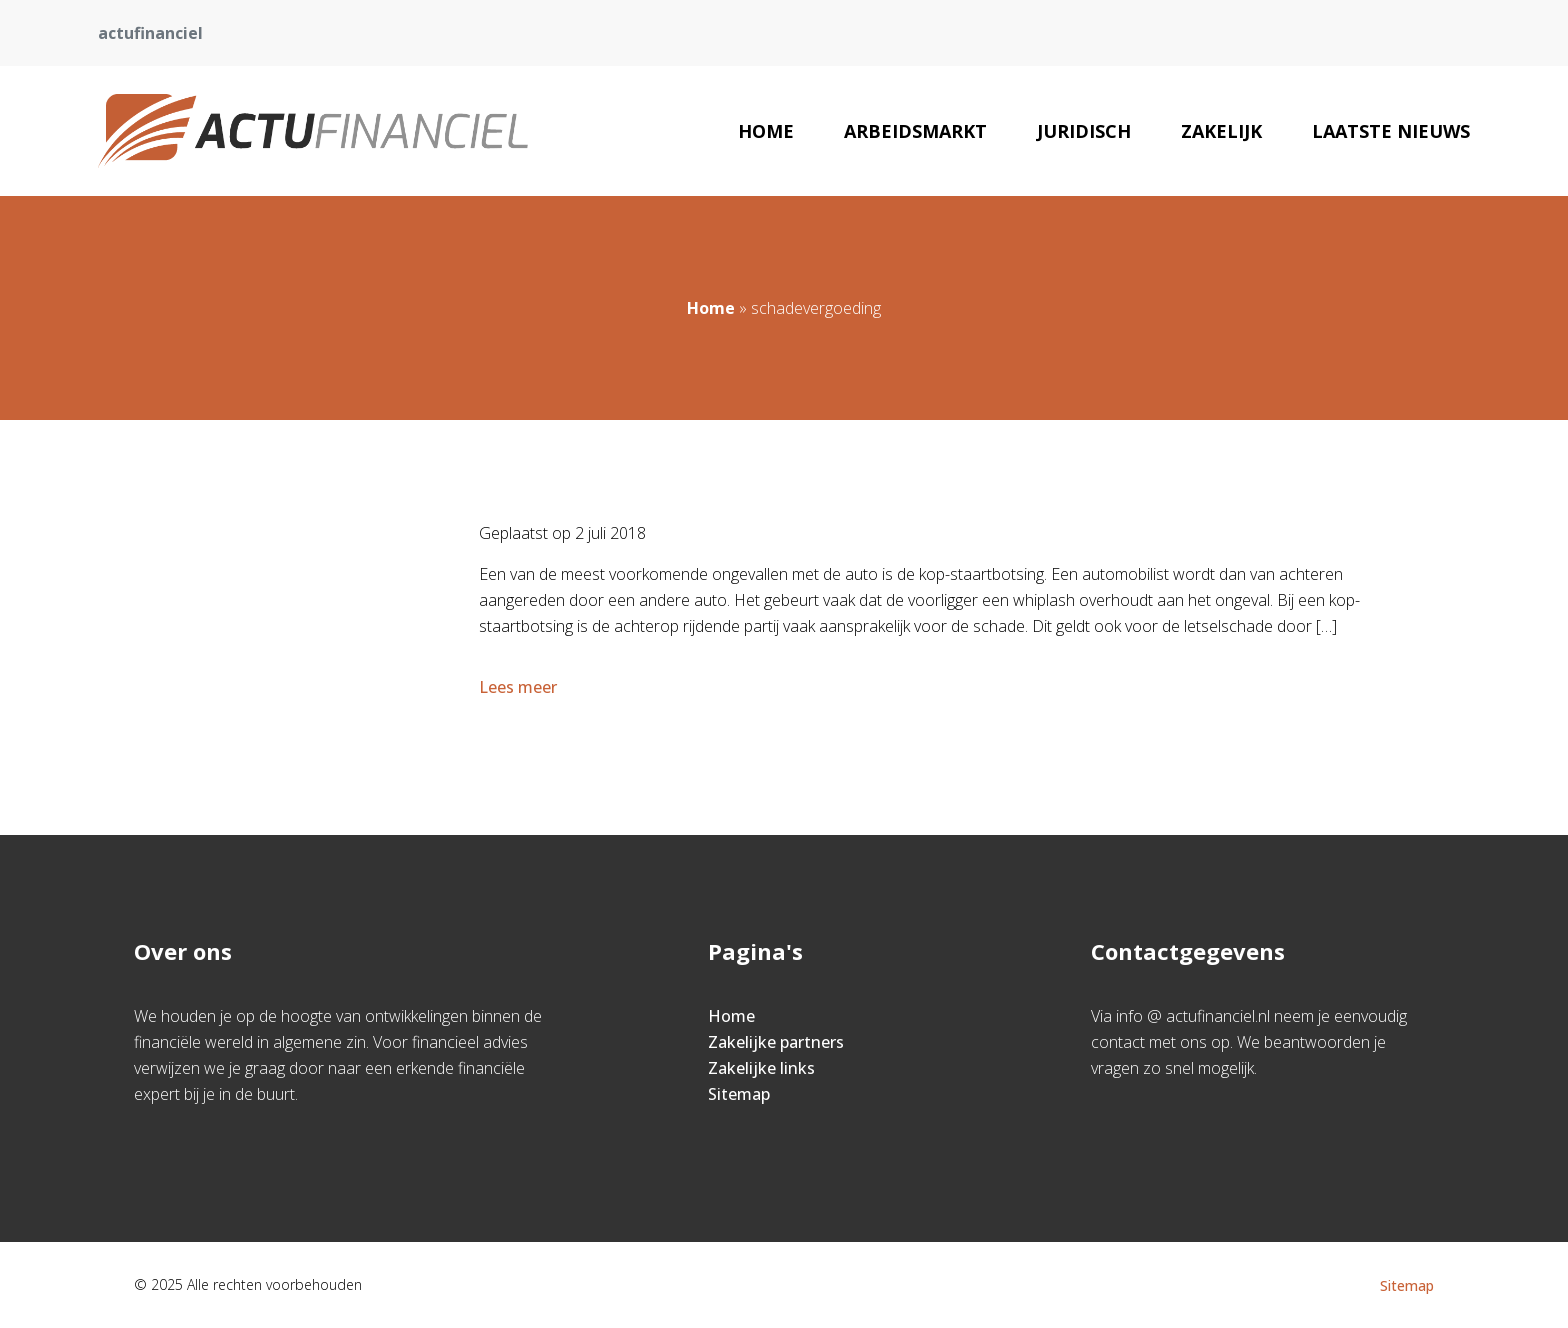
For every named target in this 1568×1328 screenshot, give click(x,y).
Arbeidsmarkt (915, 131)
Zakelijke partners (776, 1042)
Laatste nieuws (1391, 131)
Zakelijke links (761, 1068)
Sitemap (739, 1094)
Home (766, 131)
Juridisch (1084, 131)
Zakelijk (1221, 131)
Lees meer (520, 687)
